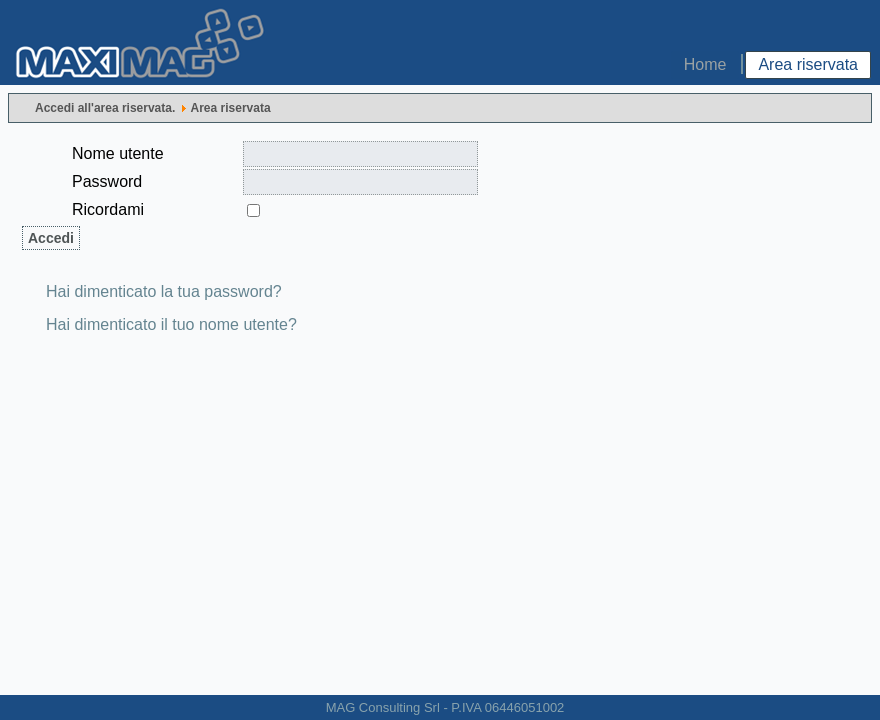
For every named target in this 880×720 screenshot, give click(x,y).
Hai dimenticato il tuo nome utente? (171, 324)
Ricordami (108, 209)
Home (705, 64)
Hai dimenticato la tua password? (164, 291)
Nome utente (118, 153)
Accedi (51, 238)
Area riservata (808, 64)
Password (107, 181)
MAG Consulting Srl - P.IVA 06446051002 (445, 707)
